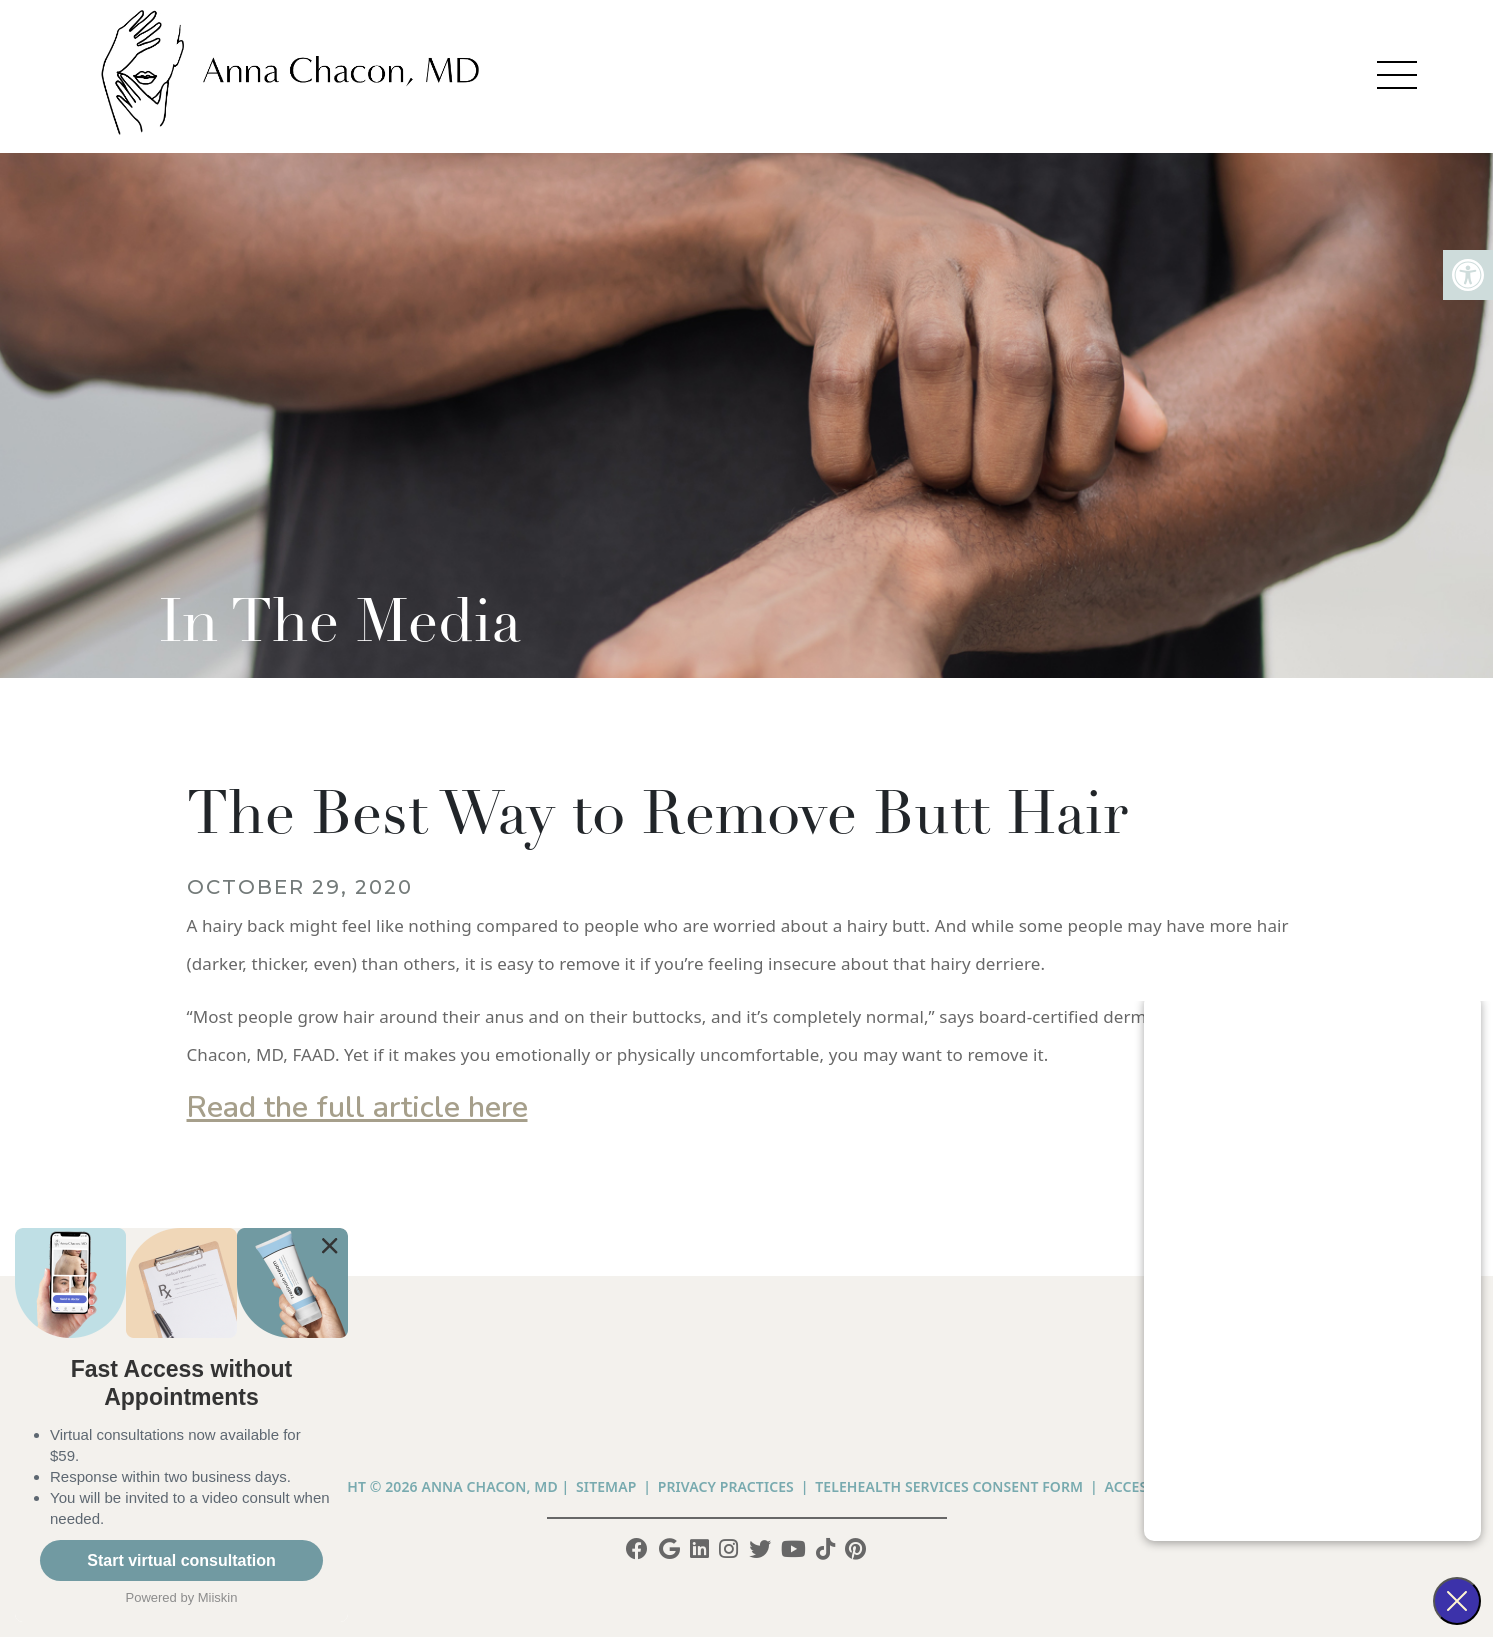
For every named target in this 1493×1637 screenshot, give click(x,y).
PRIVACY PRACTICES (726, 1486)
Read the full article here (357, 1107)
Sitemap (606, 1486)
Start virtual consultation (181, 1560)
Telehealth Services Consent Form (949, 1486)
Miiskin (218, 1597)
